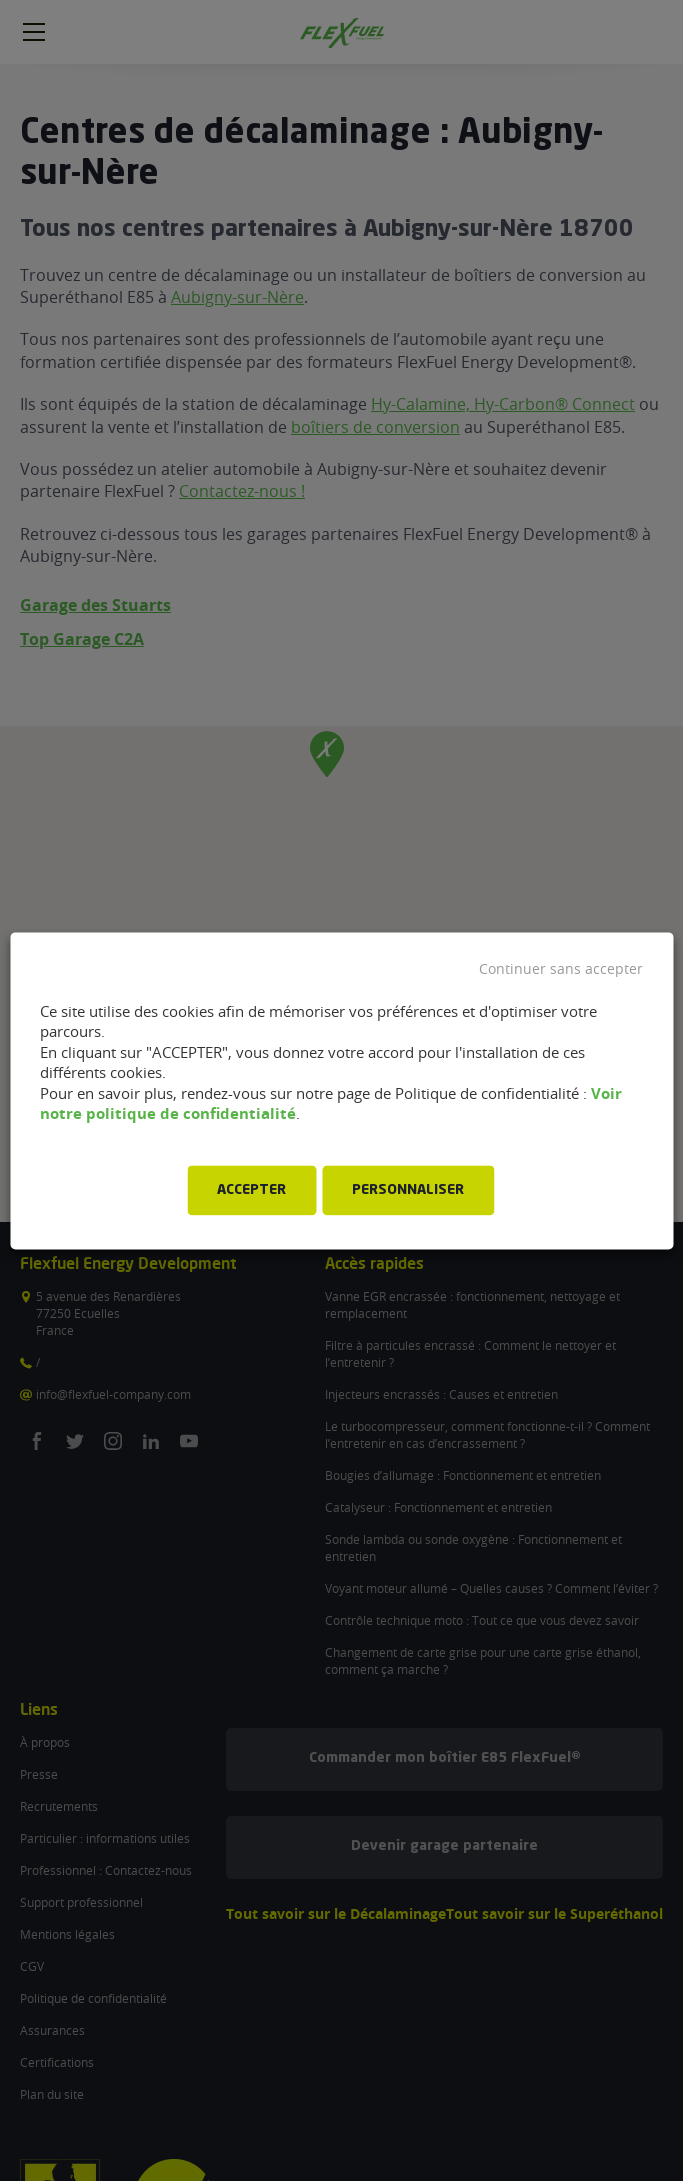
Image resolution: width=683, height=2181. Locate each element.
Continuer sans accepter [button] (561, 969)
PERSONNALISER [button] (408, 1190)
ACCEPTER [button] (251, 1190)
